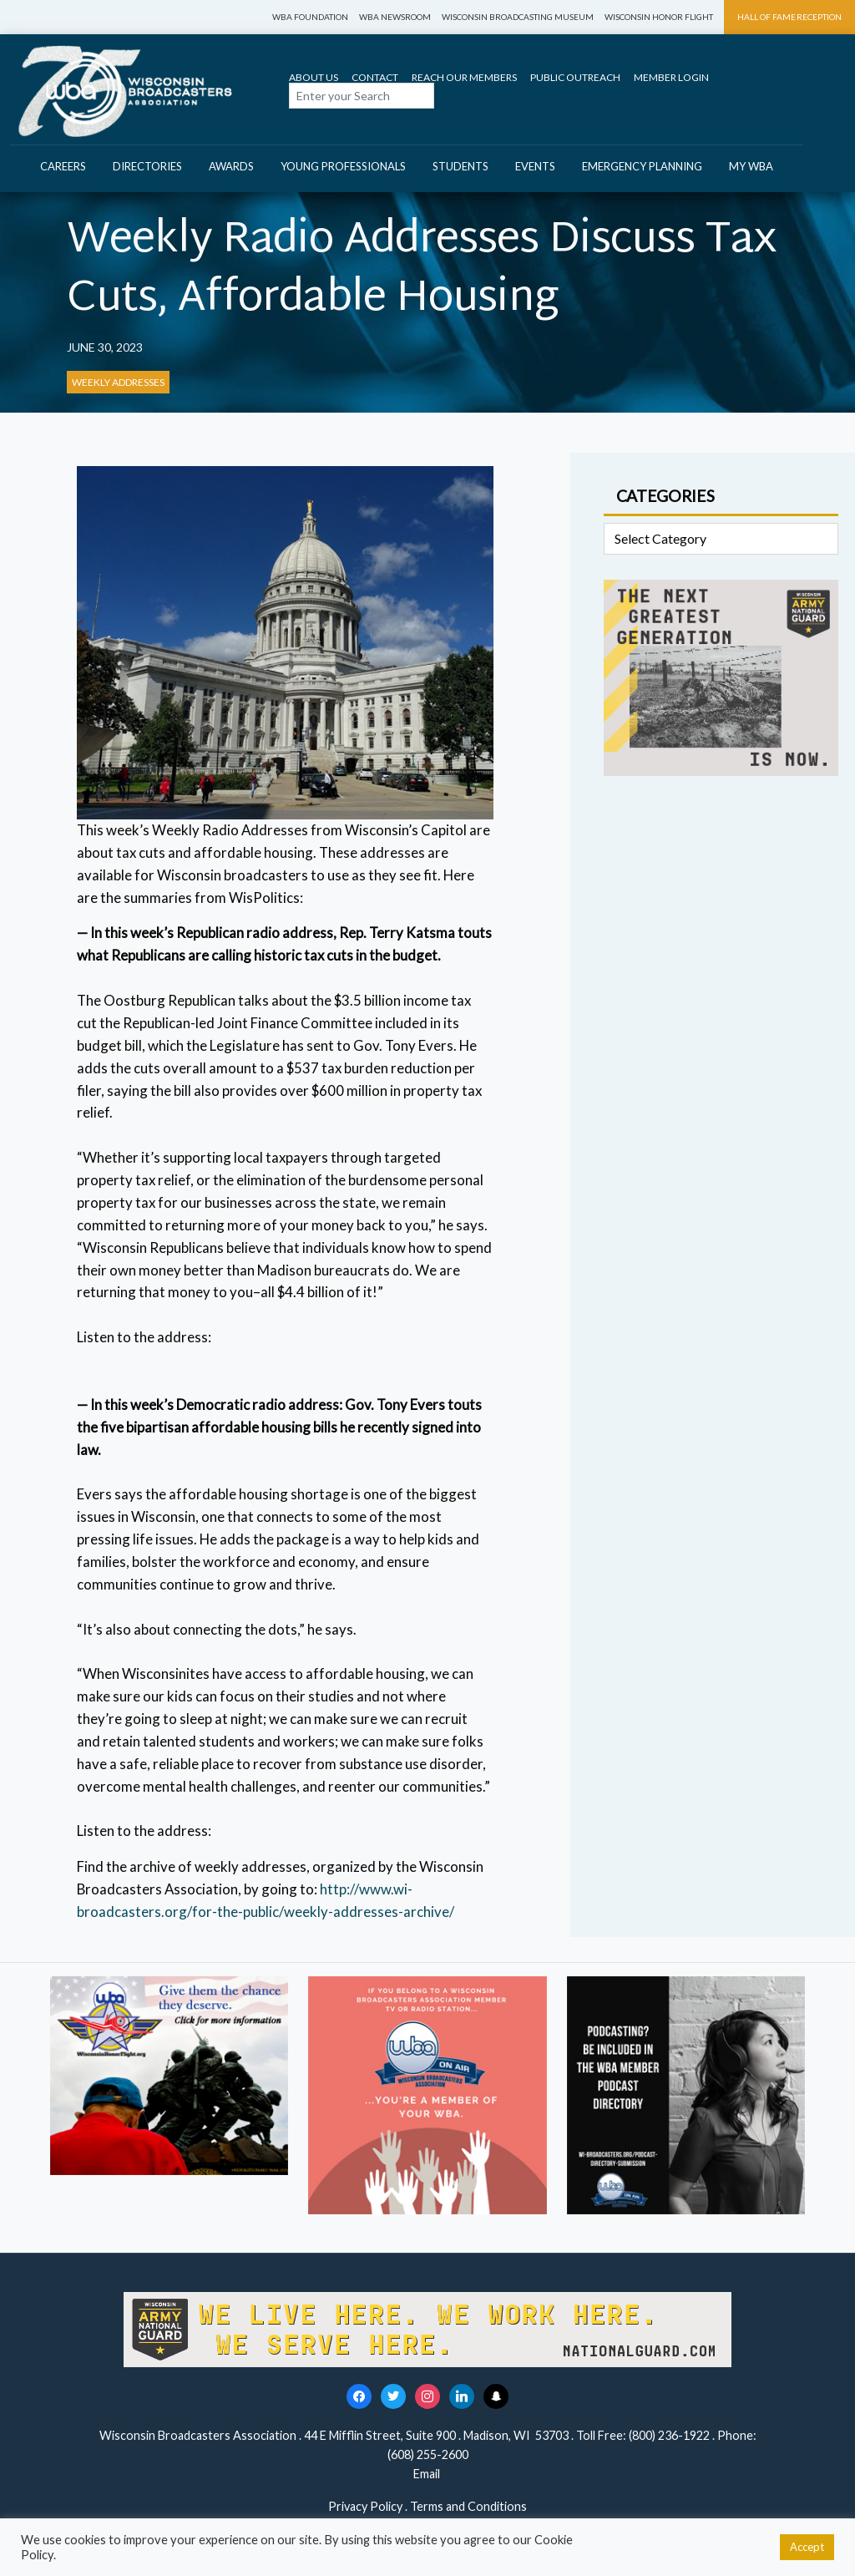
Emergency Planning (642, 166)
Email (428, 2474)
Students (460, 166)
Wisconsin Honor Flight (659, 17)
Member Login (671, 77)
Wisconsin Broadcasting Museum (518, 17)
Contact (375, 77)
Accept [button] (807, 2546)
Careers (63, 166)
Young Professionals (343, 166)
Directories (147, 166)
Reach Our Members (464, 77)
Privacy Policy (365, 2506)
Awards (231, 166)
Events (535, 166)
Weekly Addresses (118, 382)
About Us (313, 77)
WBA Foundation (310, 17)
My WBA (751, 166)
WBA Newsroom (395, 17)
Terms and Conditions (468, 2506)
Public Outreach (575, 77)
